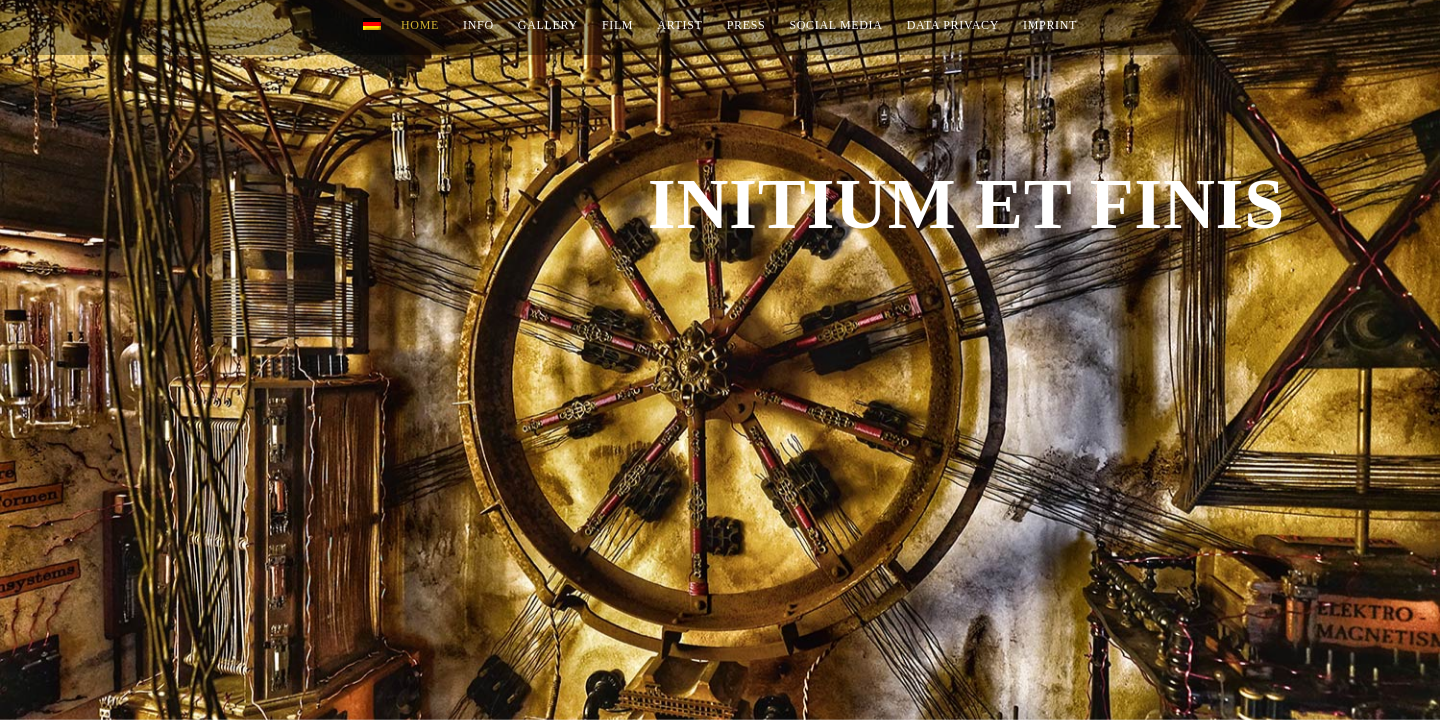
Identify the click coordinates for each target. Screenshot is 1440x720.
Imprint (1050, 25)
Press (746, 25)
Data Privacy (953, 25)
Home (420, 25)
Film (617, 25)
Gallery (548, 25)
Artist (679, 25)
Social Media (835, 25)
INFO (478, 25)
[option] (720, 360)
